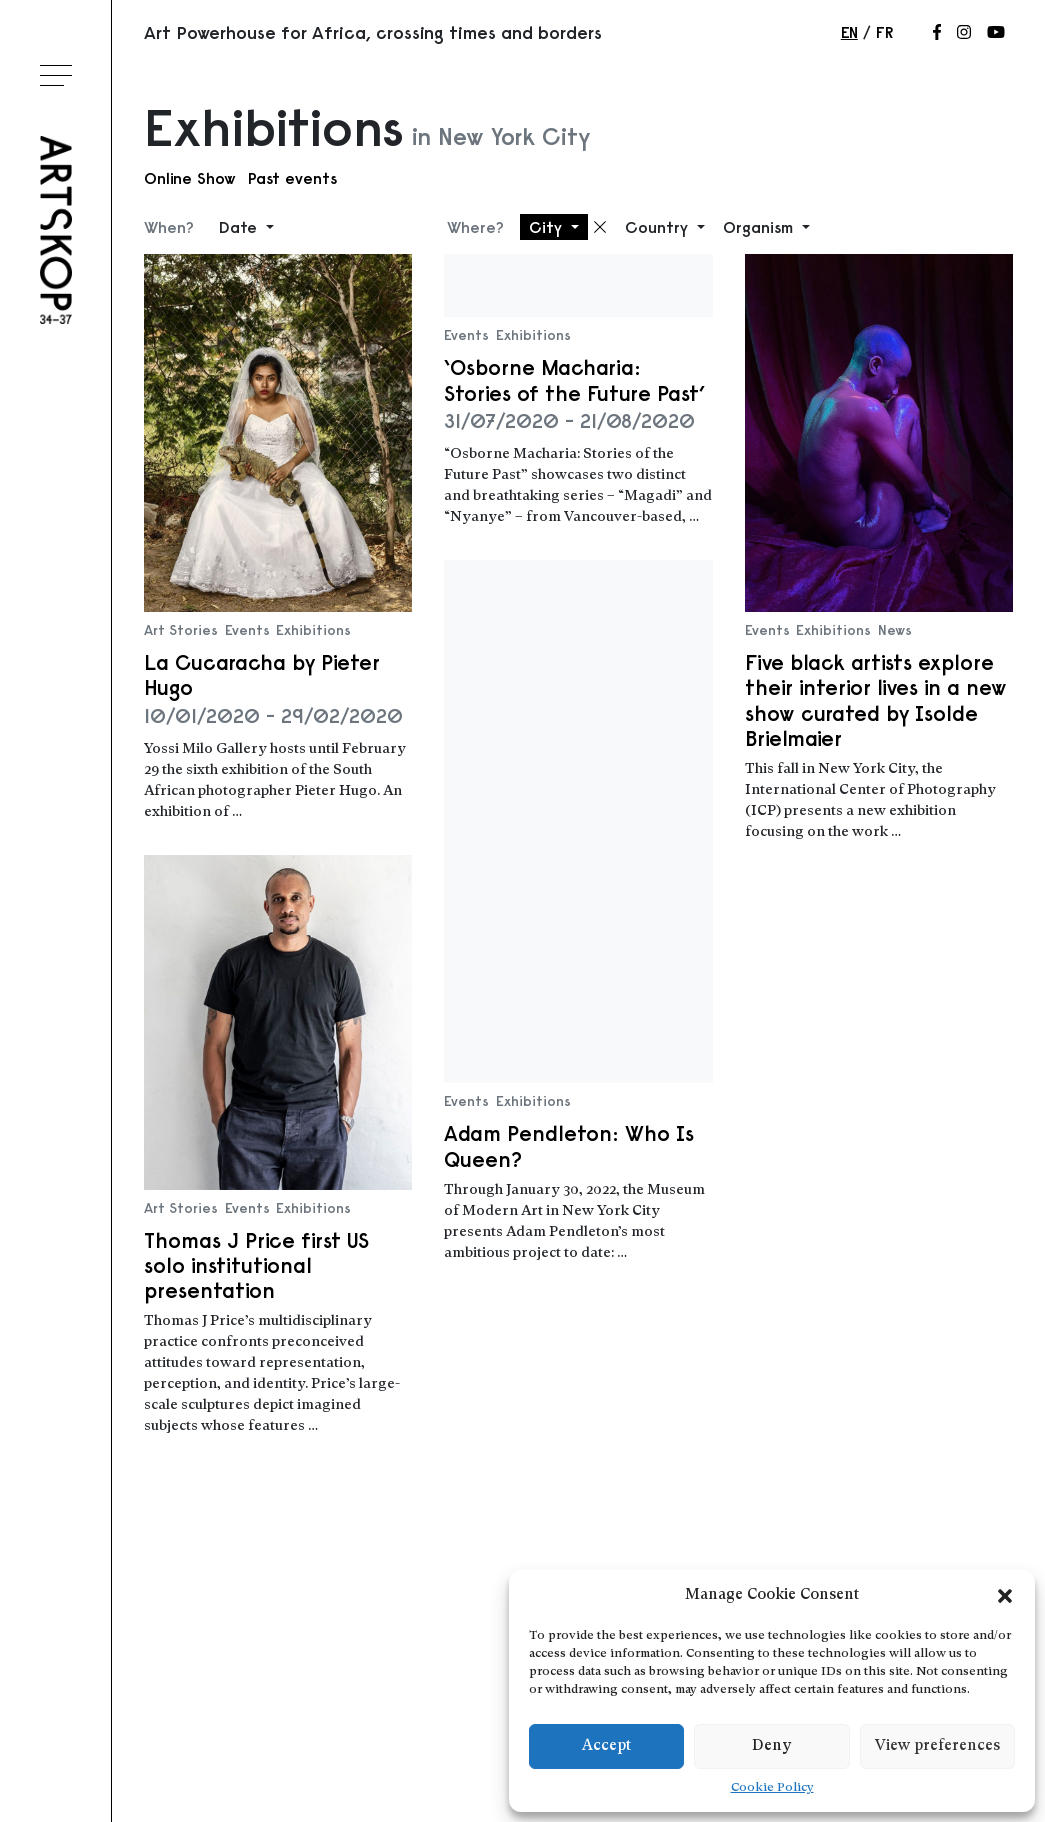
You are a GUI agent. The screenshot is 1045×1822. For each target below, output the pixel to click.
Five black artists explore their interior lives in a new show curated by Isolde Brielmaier (876, 700)
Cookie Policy (772, 1788)
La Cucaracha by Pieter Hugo (262, 675)
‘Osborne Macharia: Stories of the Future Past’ (574, 380)
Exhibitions (313, 630)
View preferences (937, 1746)
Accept (606, 1746)
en (849, 32)
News (895, 630)
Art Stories (181, 630)
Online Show (190, 178)
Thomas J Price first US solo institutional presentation (256, 1265)
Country (659, 227)
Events (247, 630)
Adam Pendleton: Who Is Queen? (569, 1146)
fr (884, 32)
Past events (292, 178)
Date (240, 227)
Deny (771, 1746)
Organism (760, 227)
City (548, 227)
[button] (1005, 1596)
